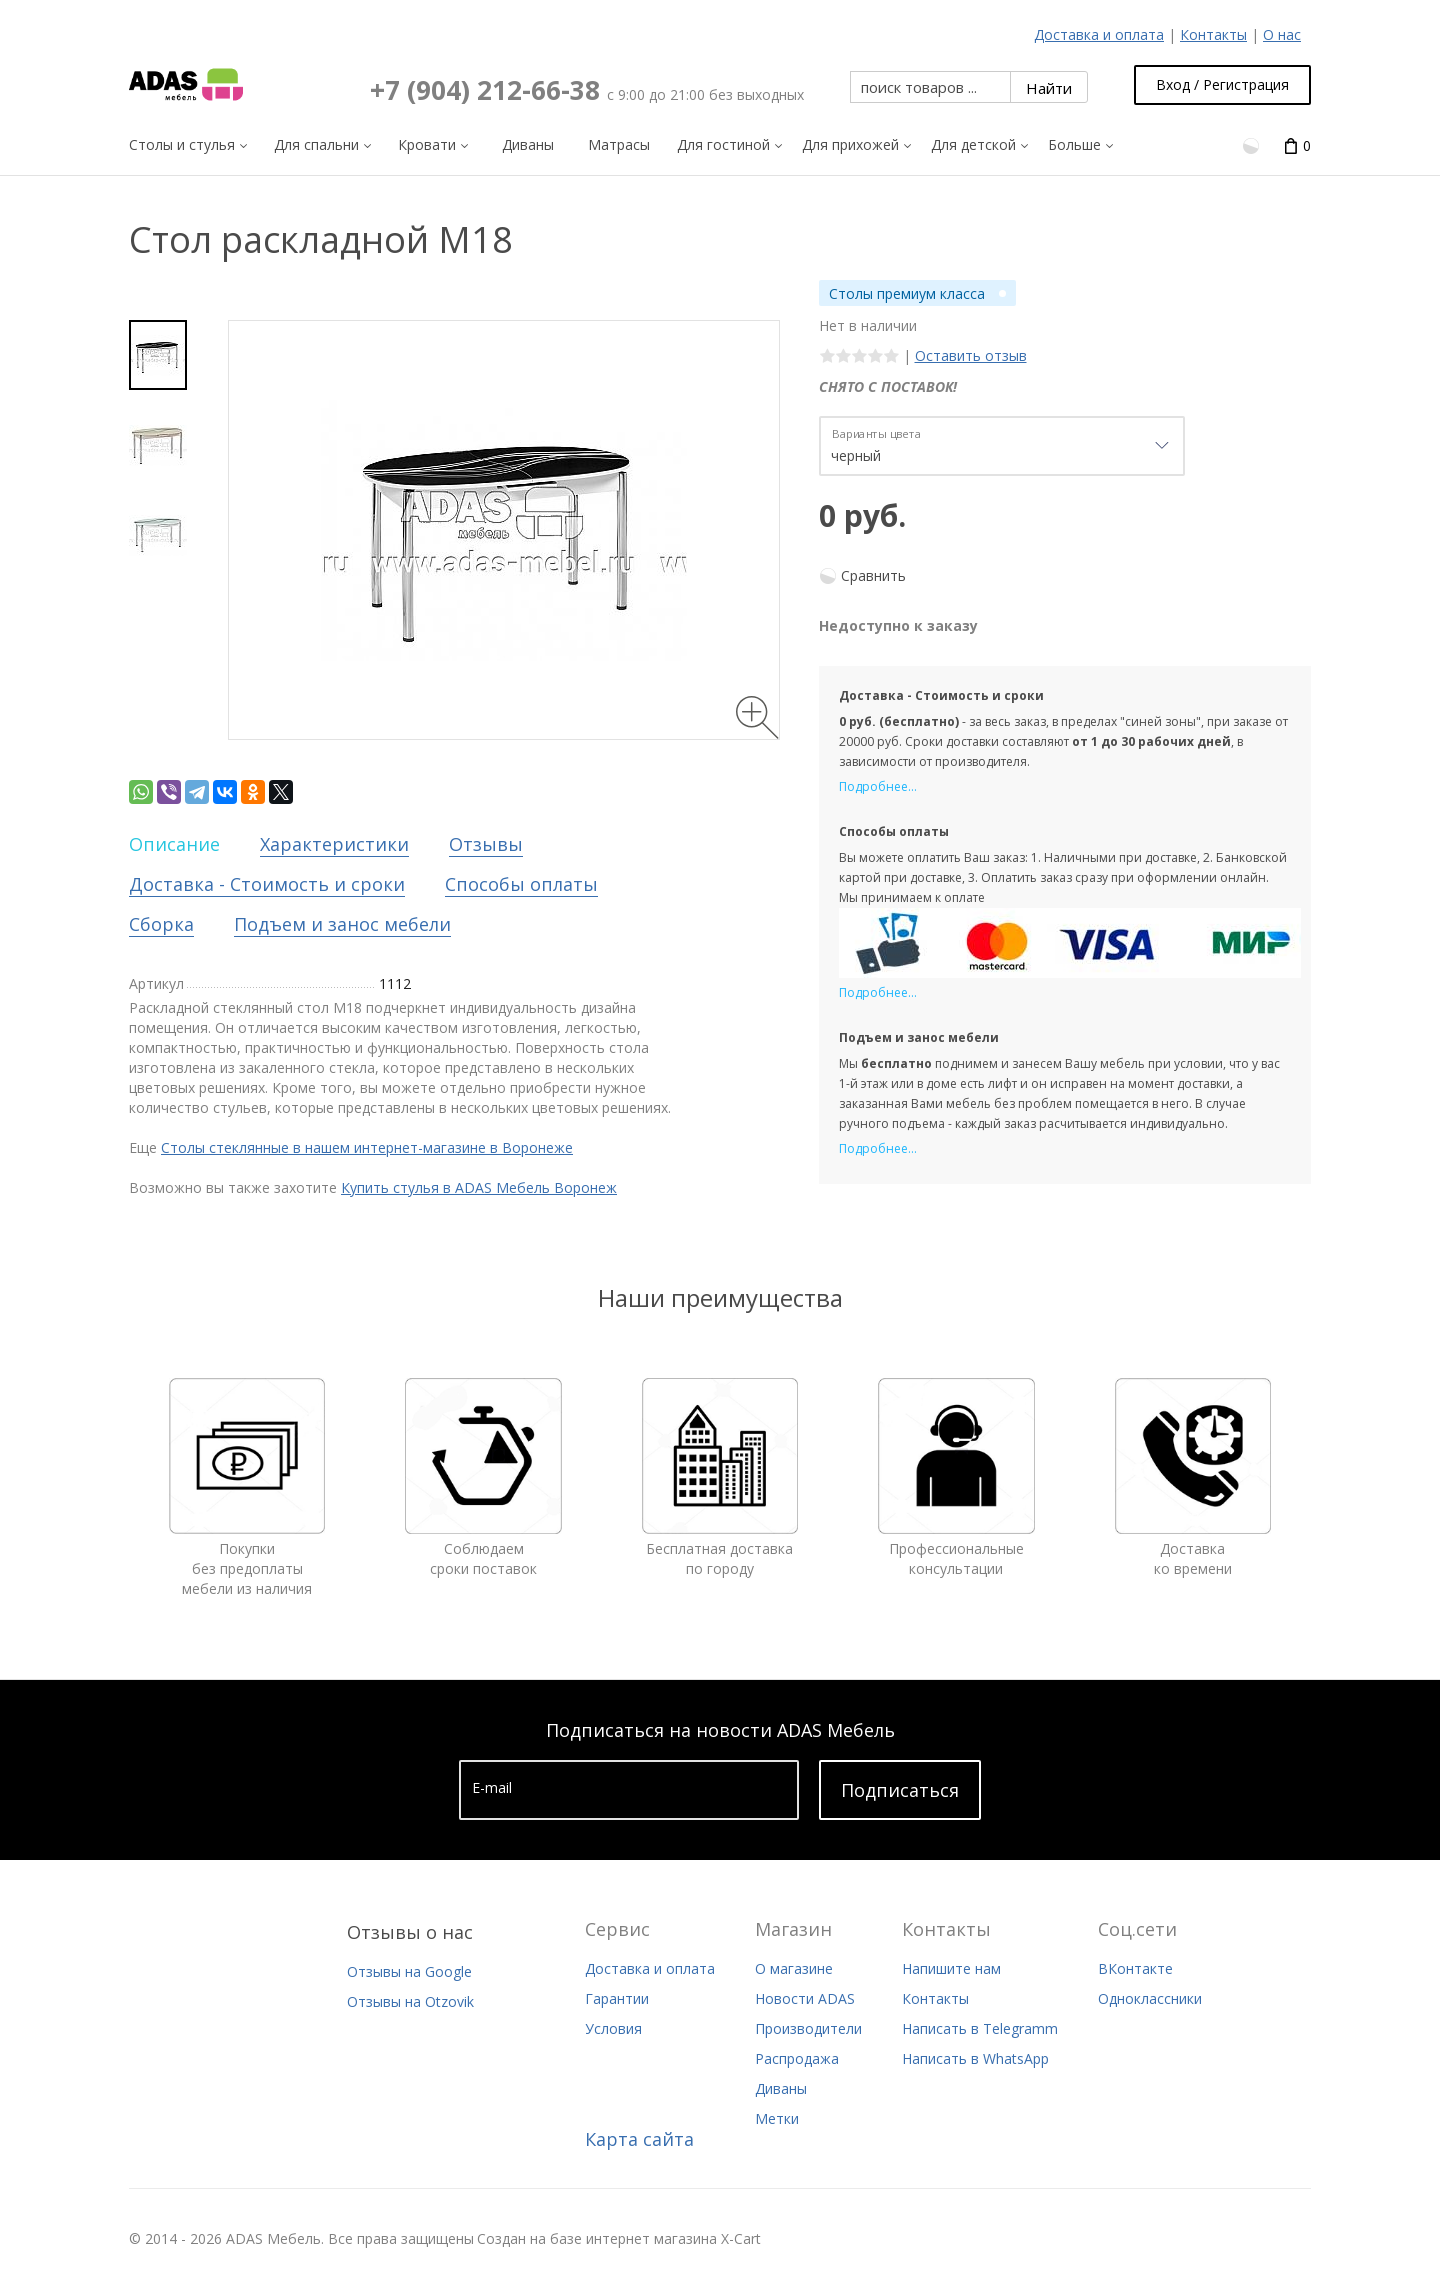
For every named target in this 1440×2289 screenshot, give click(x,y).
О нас (1282, 34)
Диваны (781, 2088)
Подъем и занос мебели (342, 924)
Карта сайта (639, 2139)
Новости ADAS (805, 1998)
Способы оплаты (521, 884)
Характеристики (334, 844)
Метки (777, 2118)
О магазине (794, 1968)
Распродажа (797, 2058)
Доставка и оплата (1099, 34)
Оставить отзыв (971, 355)
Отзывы (486, 844)
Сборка (161, 924)
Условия (613, 2028)
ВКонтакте (1135, 1968)
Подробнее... (878, 786)
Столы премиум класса (907, 293)
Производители (808, 2028)
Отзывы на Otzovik (410, 2001)
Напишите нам (951, 1968)
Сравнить (873, 575)
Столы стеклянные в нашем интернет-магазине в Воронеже (367, 1147)
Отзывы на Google (409, 1971)
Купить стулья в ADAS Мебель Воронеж (479, 1187)
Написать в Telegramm (980, 2028)
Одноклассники (1150, 1998)
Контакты (1213, 34)
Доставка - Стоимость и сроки (267, 884)
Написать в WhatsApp (975, 2058)
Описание (174, 844)
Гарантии (617, 1998)
